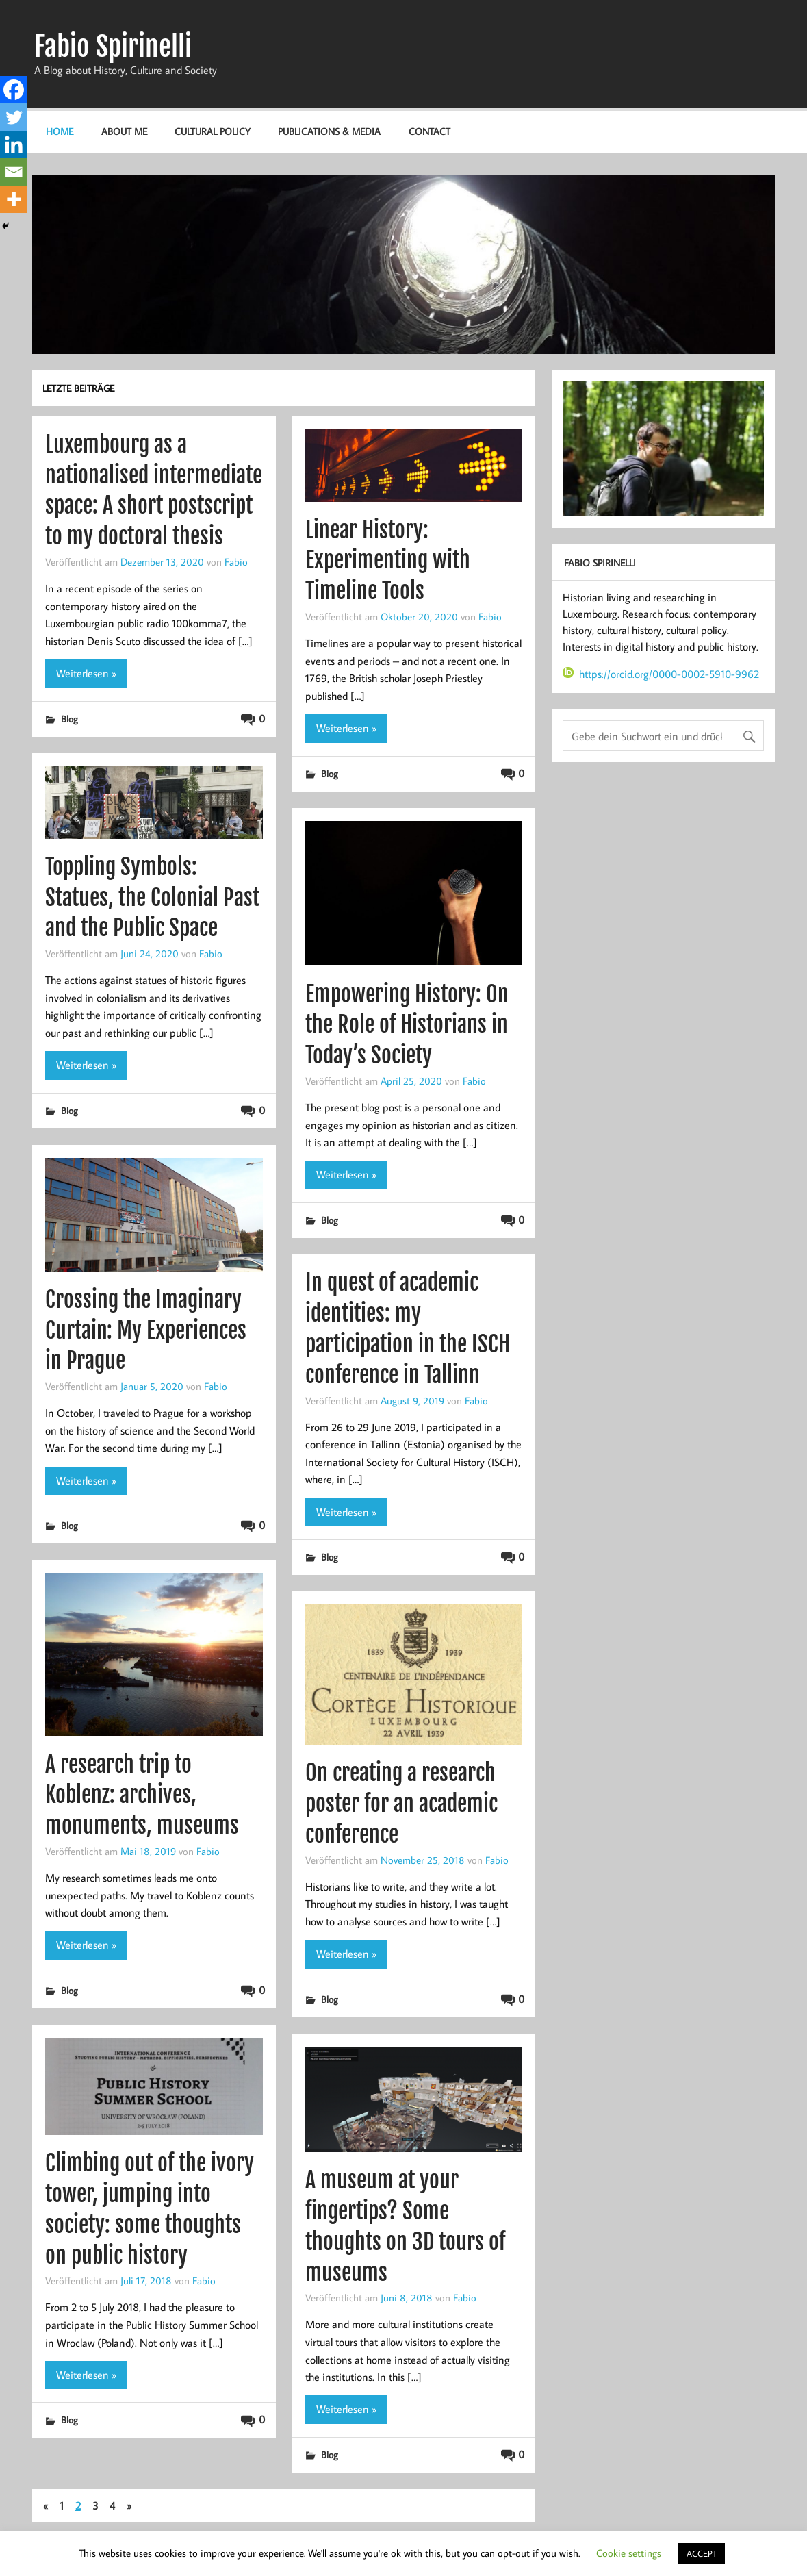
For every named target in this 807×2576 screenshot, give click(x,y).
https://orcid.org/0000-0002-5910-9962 (661, 674)
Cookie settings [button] (628, 2553)
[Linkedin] (13, 144)
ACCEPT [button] (702, 2553)
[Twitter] (13, 117)
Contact (429, 131)
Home (59, 131)
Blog (69, 718)
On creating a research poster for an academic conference (401, 1803)
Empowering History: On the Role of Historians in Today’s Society (407, 1025)
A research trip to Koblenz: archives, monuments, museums (142, 1795)
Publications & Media (329, 131)
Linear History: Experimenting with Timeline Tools (387, 560)
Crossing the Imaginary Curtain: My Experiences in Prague (145, 1330)
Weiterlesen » (86, 673)
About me (124, 131)
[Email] (13, 172)
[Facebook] (13, 89)
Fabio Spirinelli (113, 46)
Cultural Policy (213, 131)
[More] (13, 199)
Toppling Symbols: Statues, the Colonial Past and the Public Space (152, 897)
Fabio (236, 561)
